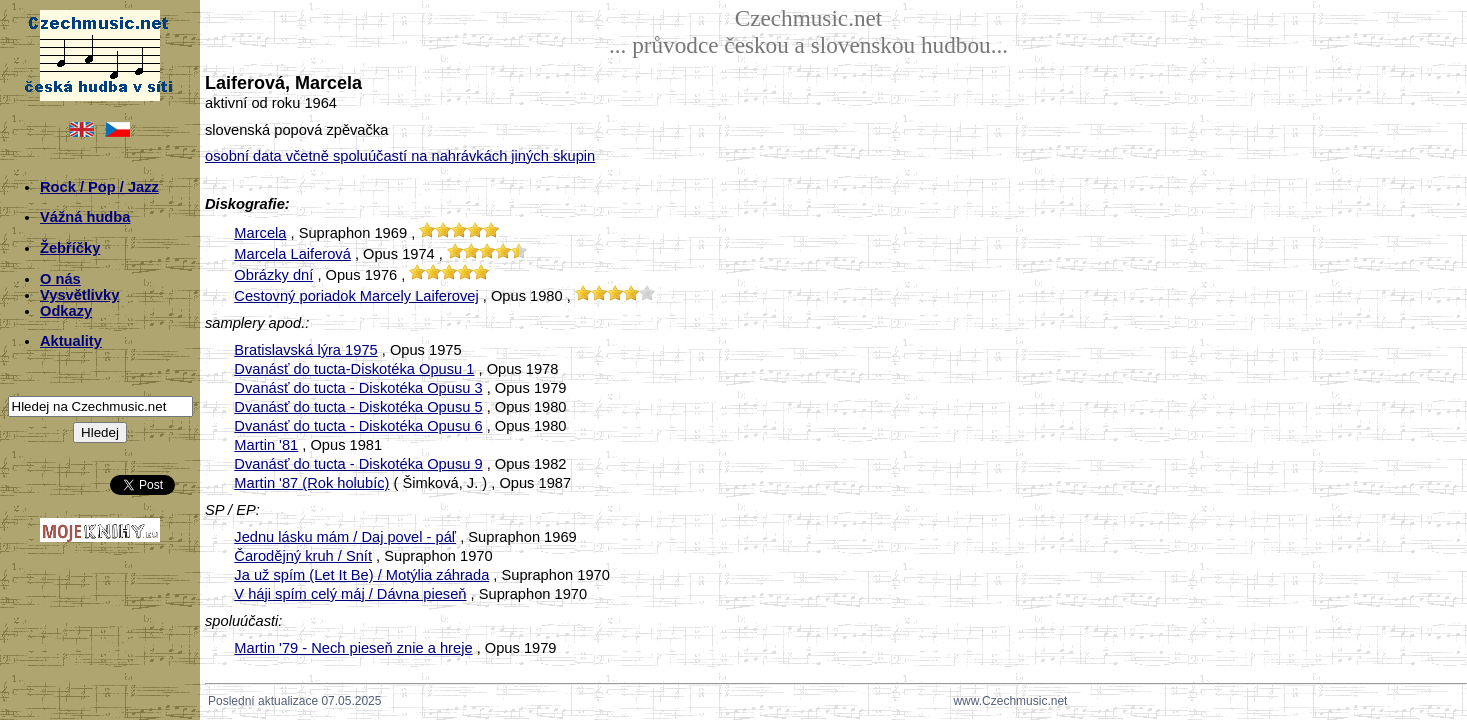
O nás (60, 279)
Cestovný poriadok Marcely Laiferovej (356, 296)
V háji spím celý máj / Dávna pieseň (350, 594)
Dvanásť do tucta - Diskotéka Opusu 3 (358, 388)
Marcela (260, 233)
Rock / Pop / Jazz (99, 187)
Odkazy (66, 311)
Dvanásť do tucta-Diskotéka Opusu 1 (354, 369)
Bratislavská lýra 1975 (305, 350)
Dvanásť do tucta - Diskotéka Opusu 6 (358, 426)
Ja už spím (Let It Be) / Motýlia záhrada (361, 575)
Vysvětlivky (79, 295)
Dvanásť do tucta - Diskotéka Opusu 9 (358, 464)
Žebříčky (70, 248)
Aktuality (71, 341)
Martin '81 (266, 445)
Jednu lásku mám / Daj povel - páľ (345, 537)
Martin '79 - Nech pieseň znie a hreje (353, 648)
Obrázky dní (273, 275)
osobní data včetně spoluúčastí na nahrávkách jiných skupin (400, 156)
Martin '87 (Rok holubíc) (311, 483)
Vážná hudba (85, 217)
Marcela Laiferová (292, 254)
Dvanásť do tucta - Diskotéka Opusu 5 (358, 407)
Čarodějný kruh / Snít (303, 556)
